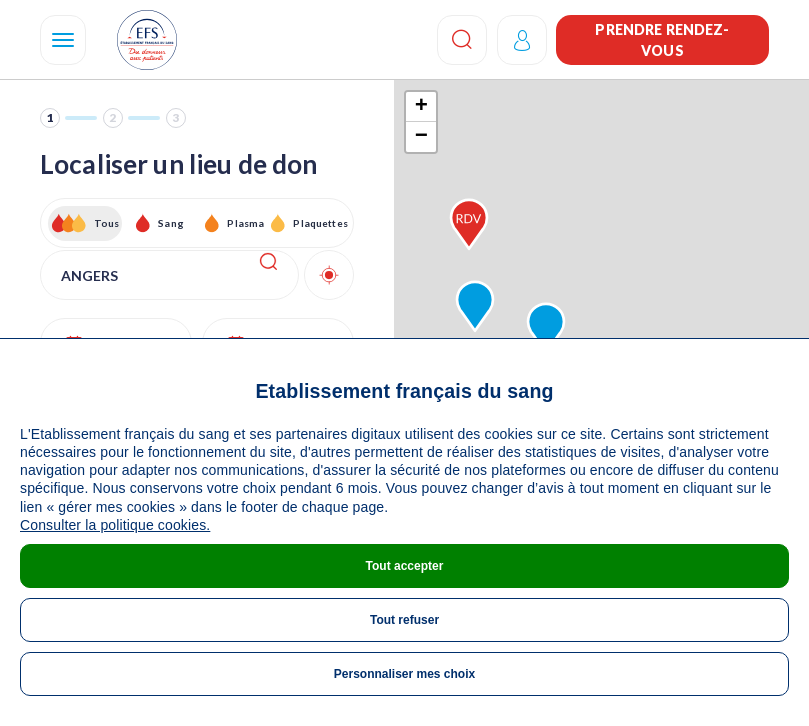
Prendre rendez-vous (662, 40)
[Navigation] (63, 40)
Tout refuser (404, 620)
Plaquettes (319, 223)
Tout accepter (405, 566)
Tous (107, 223)
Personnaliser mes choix (404, 674)
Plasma (245, 223)
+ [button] (421, 107)
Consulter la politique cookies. (115, 525)
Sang (171, 223)
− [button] (421, 137)
